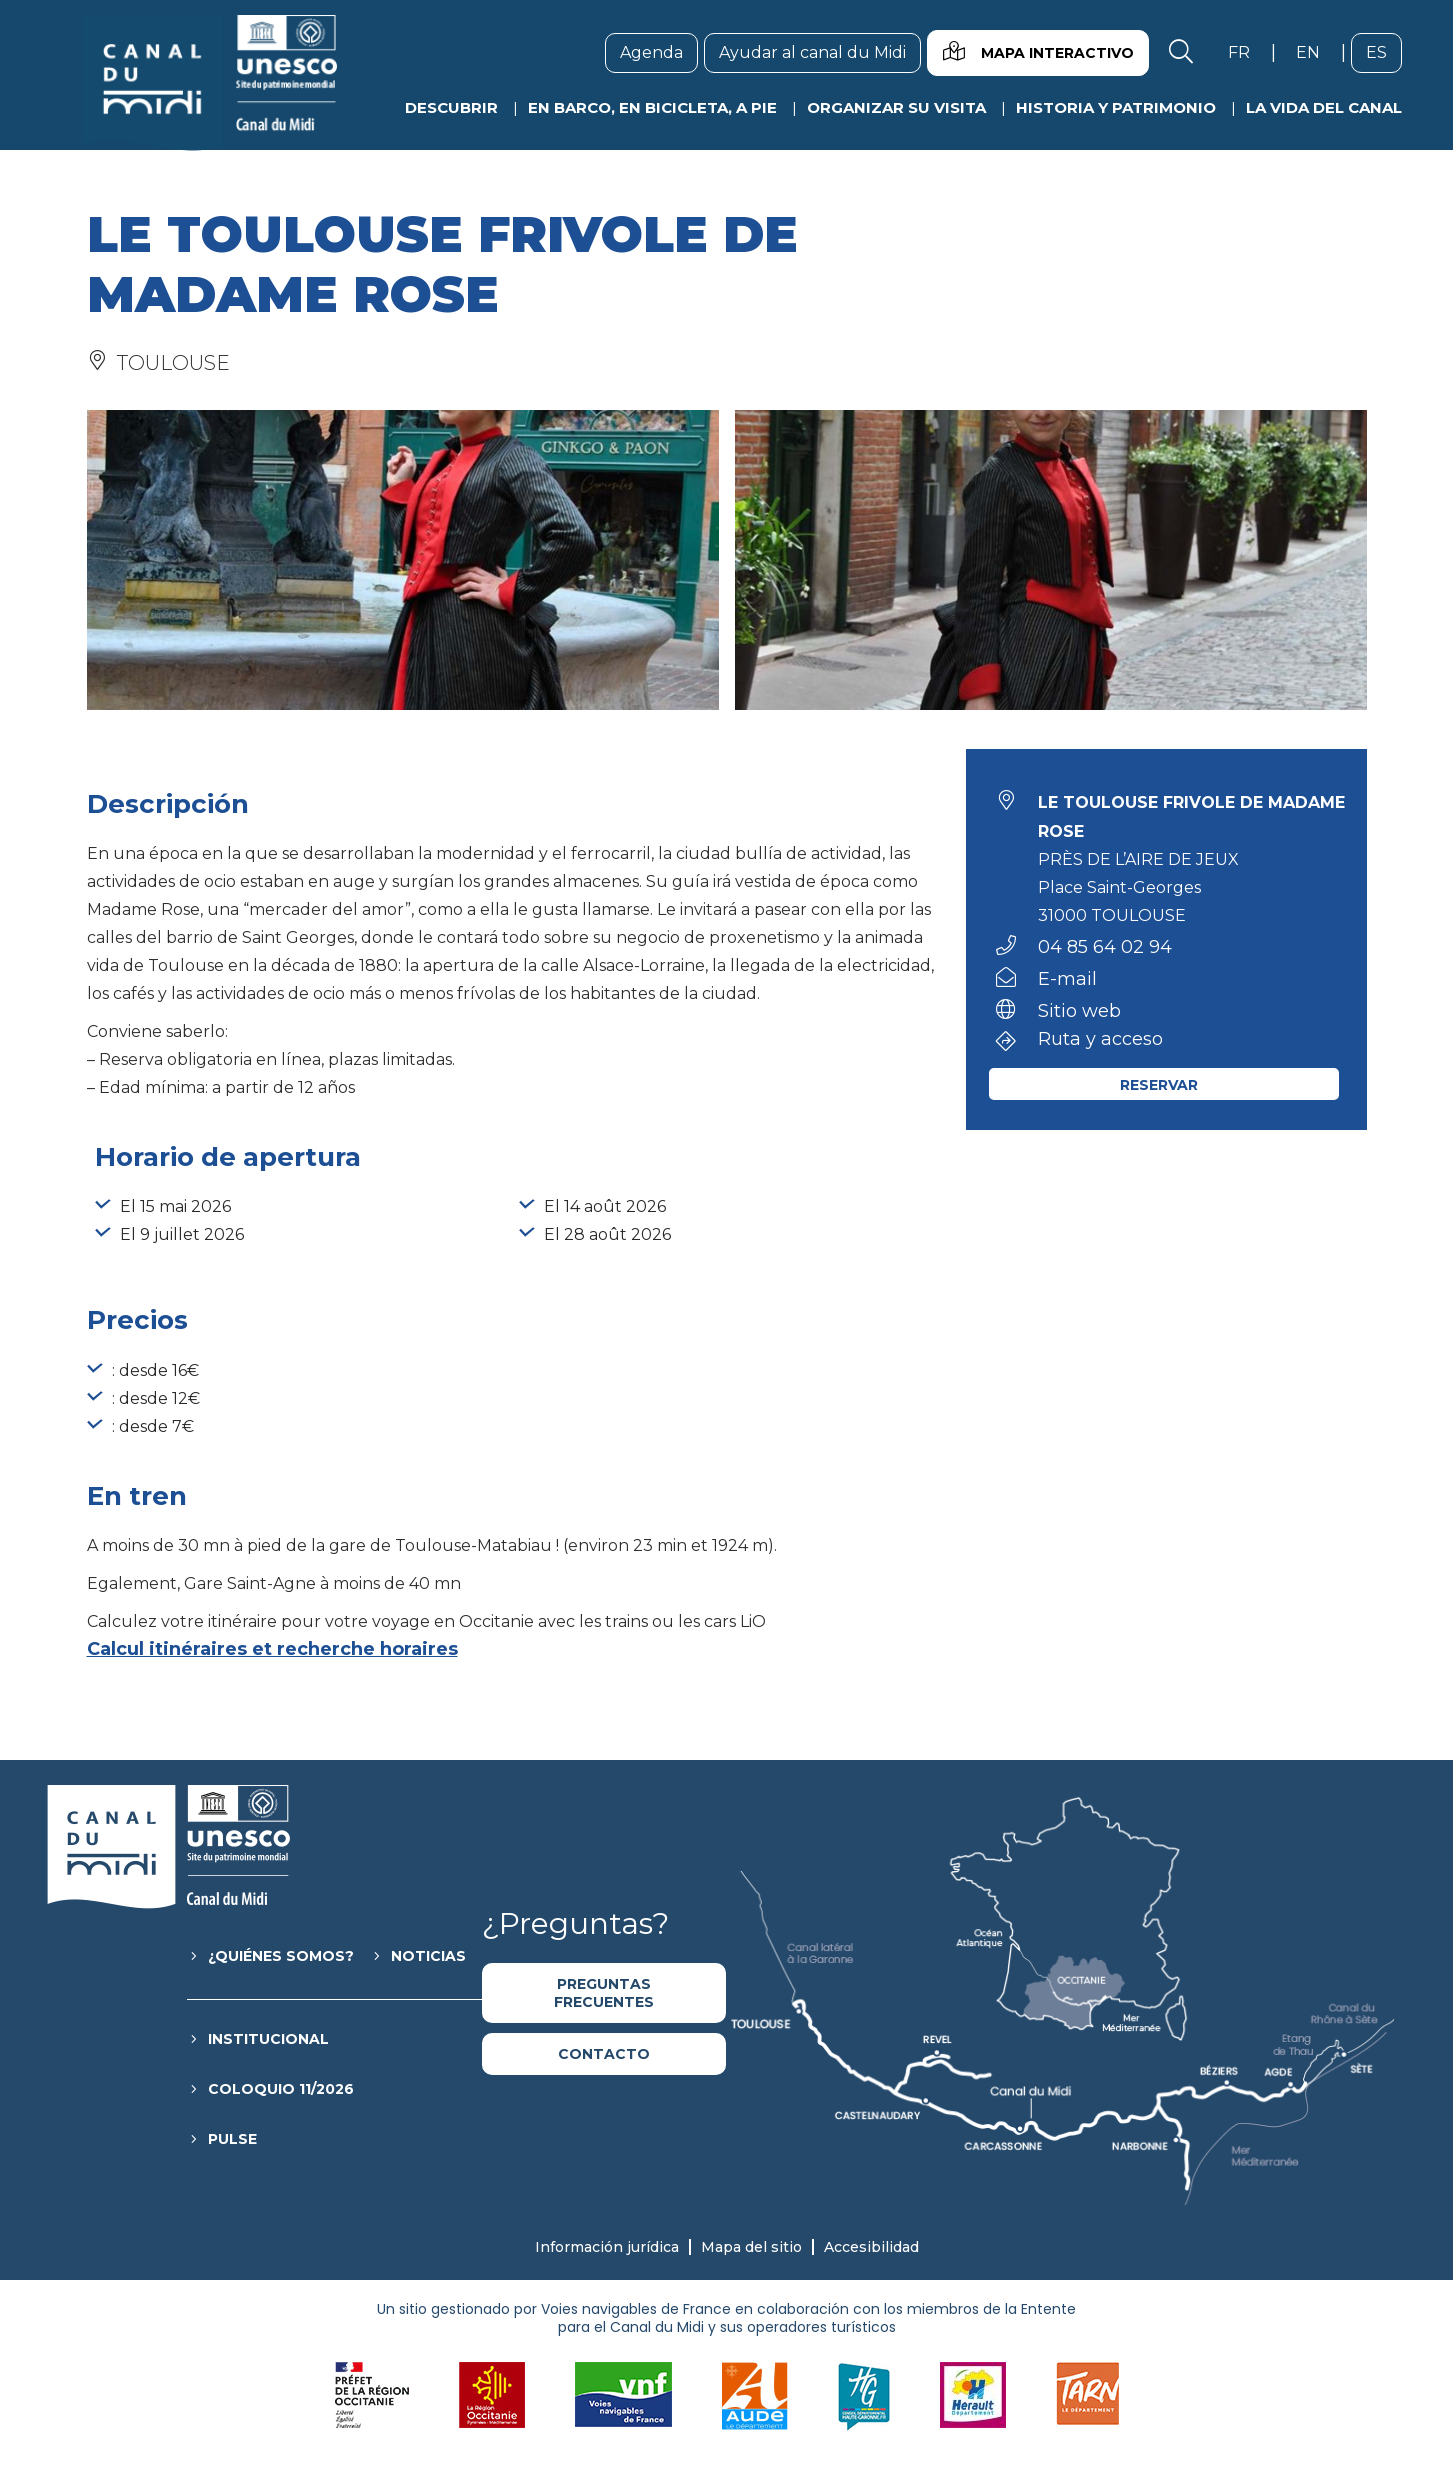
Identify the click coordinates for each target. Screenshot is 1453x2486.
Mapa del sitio (751, 2247)
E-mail (1067, 979)
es (1384, 52)
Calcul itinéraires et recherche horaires (272, 1649)
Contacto (604, 2054)
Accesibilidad (871, 2247)
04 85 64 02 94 (1105, 947)
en (1315, 52)
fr (1246, 52)
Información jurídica (607, 2247)
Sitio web (1079, 1011)
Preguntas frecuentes (604, 1993)
